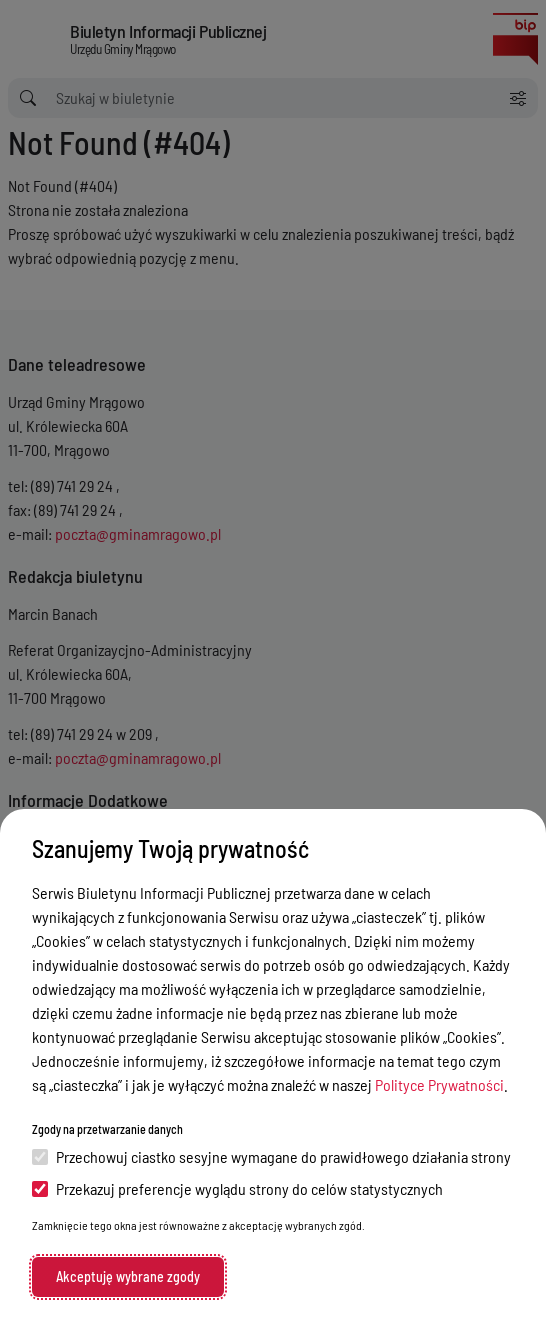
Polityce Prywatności (439, 1084)
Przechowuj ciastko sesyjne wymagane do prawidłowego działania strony (271, 1156)
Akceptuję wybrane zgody (128, 1276)
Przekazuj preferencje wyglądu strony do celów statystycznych (237, 1188)
